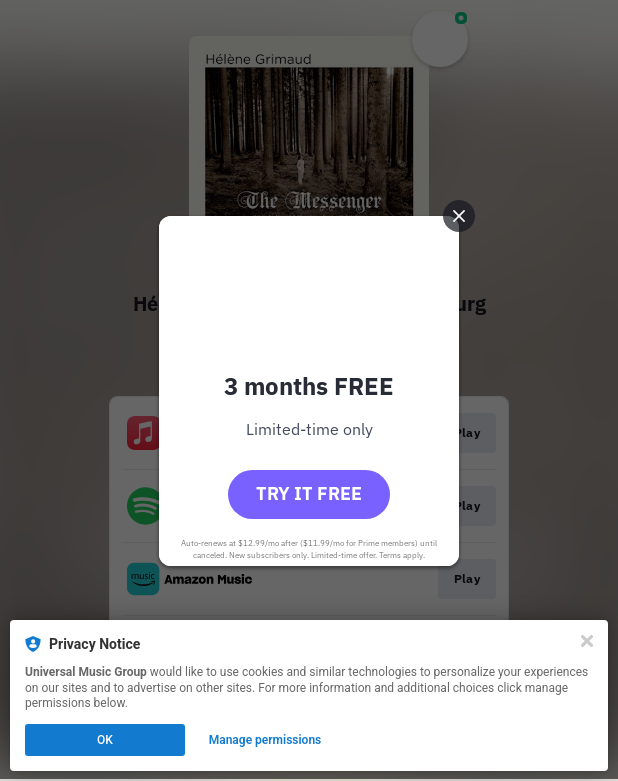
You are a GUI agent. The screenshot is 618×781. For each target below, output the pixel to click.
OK (105, 740)
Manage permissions (265, 740)
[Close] (587, 641)
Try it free (309, 493)
